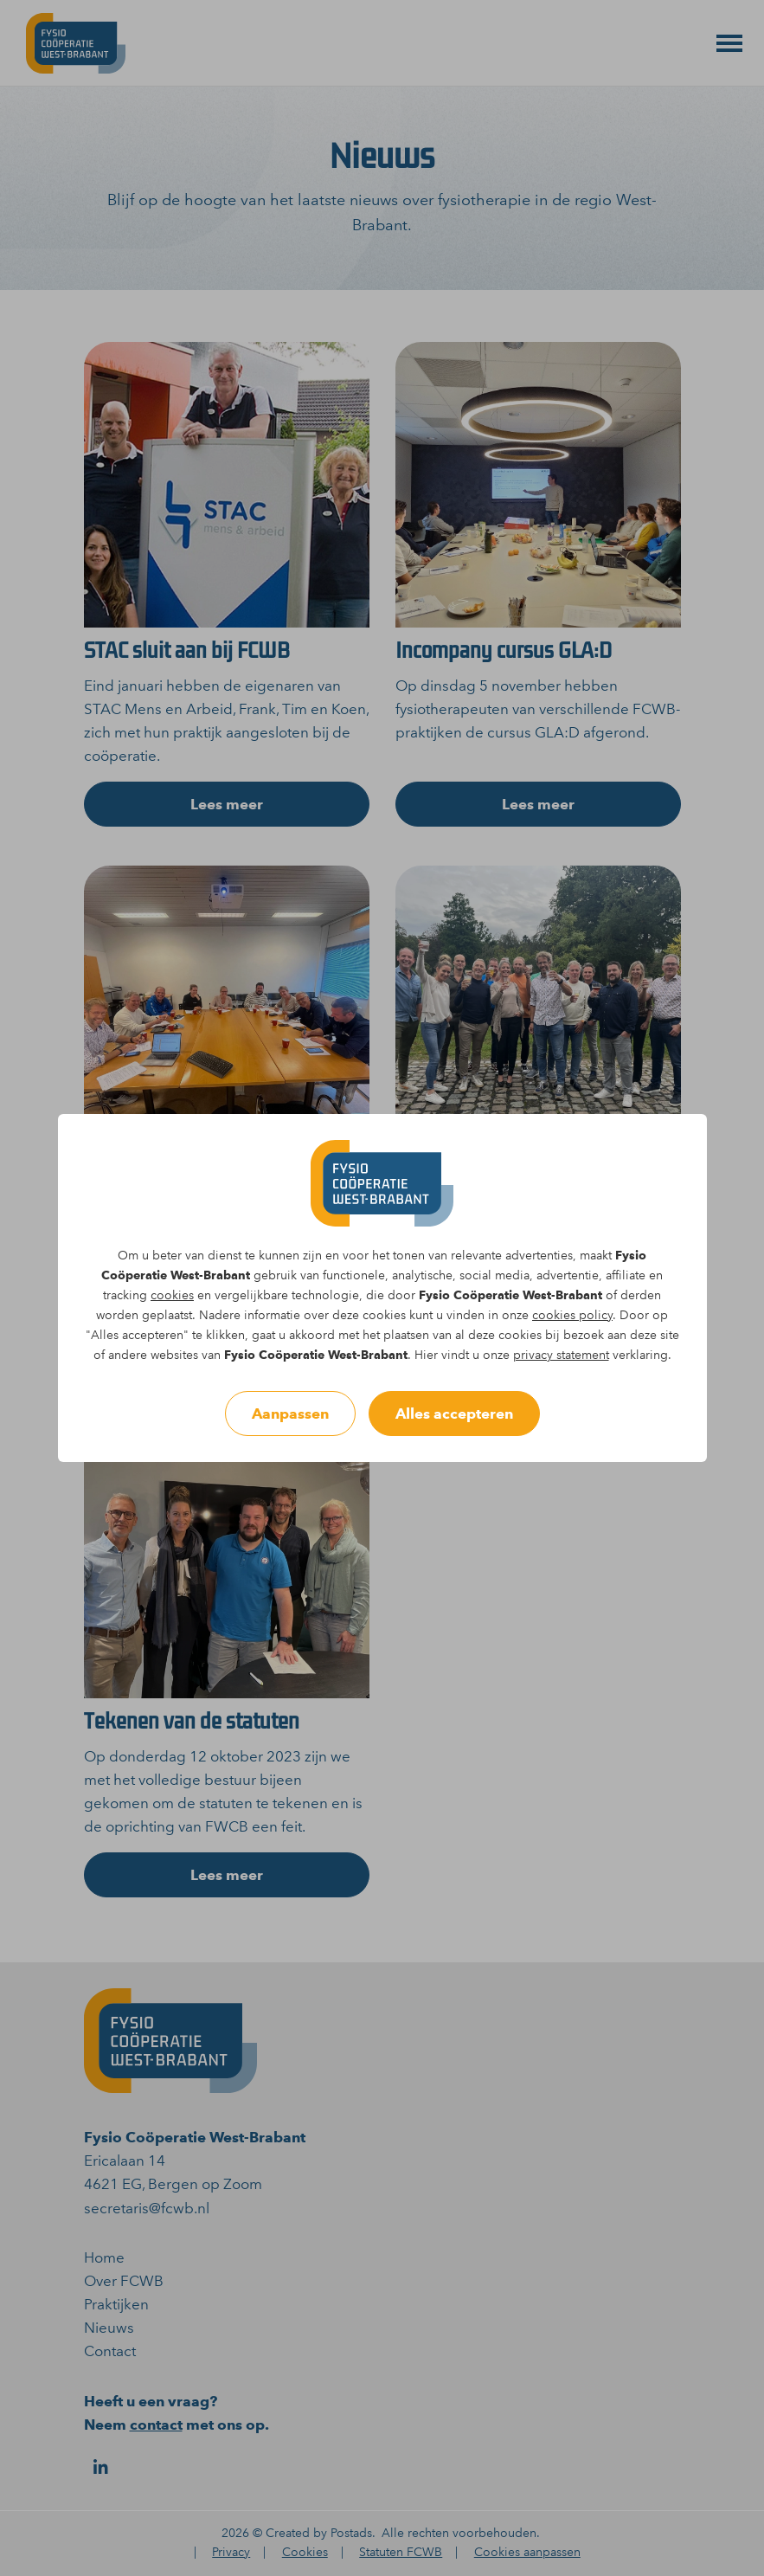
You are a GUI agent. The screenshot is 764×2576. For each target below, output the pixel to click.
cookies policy (572, 1315)
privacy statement (561, 1355)
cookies (172, 1295)
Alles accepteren (454, 1413)
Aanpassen (290, 1413)
